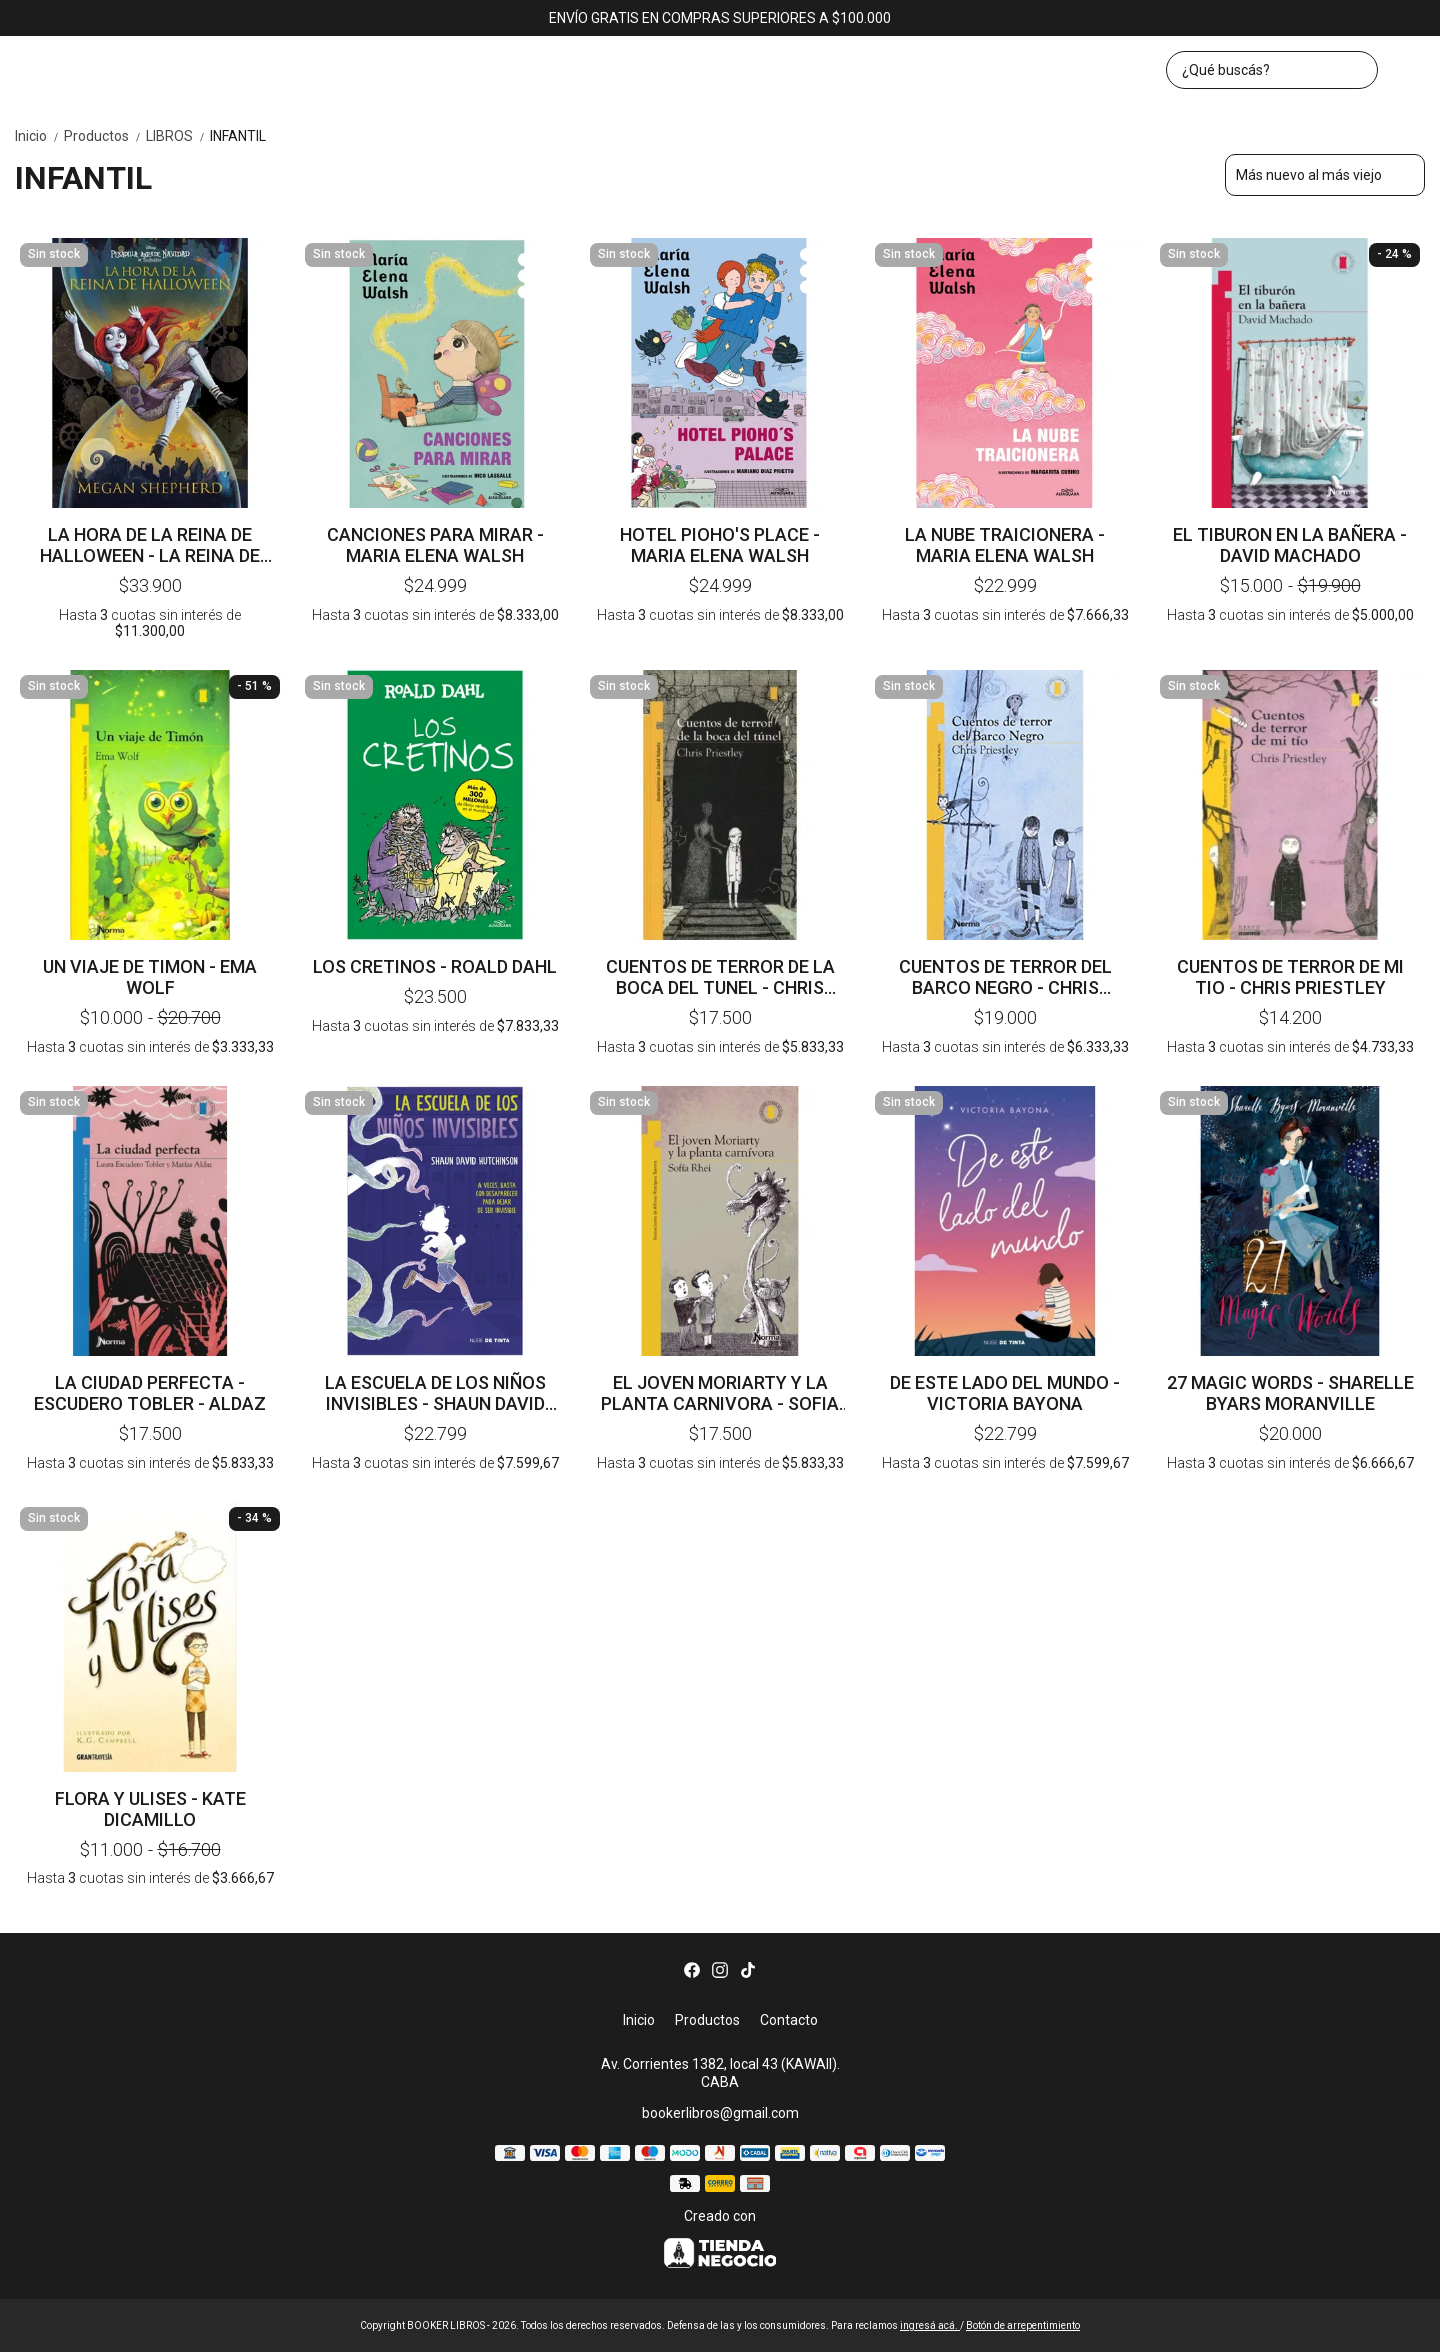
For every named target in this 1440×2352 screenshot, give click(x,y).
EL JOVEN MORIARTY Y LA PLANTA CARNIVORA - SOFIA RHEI (720, 1393)
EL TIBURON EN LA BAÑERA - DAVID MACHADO (1290, 545)
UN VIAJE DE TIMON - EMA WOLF (150, 977)
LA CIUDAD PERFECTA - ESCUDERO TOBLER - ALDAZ (150, 1393)
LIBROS (178, 136)
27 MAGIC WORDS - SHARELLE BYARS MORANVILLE (1290, 1393)
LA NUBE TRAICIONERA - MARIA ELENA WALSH (1005, 545)
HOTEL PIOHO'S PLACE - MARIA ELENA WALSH (720, 545)
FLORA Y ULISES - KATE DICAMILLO (150, 1809)
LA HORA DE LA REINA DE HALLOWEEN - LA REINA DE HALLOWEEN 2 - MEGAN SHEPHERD (150, 545)
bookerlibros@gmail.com (720, 2113)
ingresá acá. (930, 2325)
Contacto (789, 2020)
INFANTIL (238, 136)
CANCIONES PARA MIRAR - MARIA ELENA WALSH (435, 545)
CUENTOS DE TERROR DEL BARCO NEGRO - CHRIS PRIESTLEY (1005, 977)
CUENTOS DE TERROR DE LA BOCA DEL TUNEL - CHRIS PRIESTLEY (720, 977)
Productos (105, 136)
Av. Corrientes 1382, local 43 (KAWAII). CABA (720, 2073)
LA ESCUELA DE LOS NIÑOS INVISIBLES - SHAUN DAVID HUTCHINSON (435, 1393)
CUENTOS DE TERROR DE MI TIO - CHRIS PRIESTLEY (1290, 977)
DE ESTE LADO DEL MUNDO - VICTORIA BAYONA (1005, 1393)
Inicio (39, 136)
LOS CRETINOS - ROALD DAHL (435, 966)
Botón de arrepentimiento (1023, 2325)
